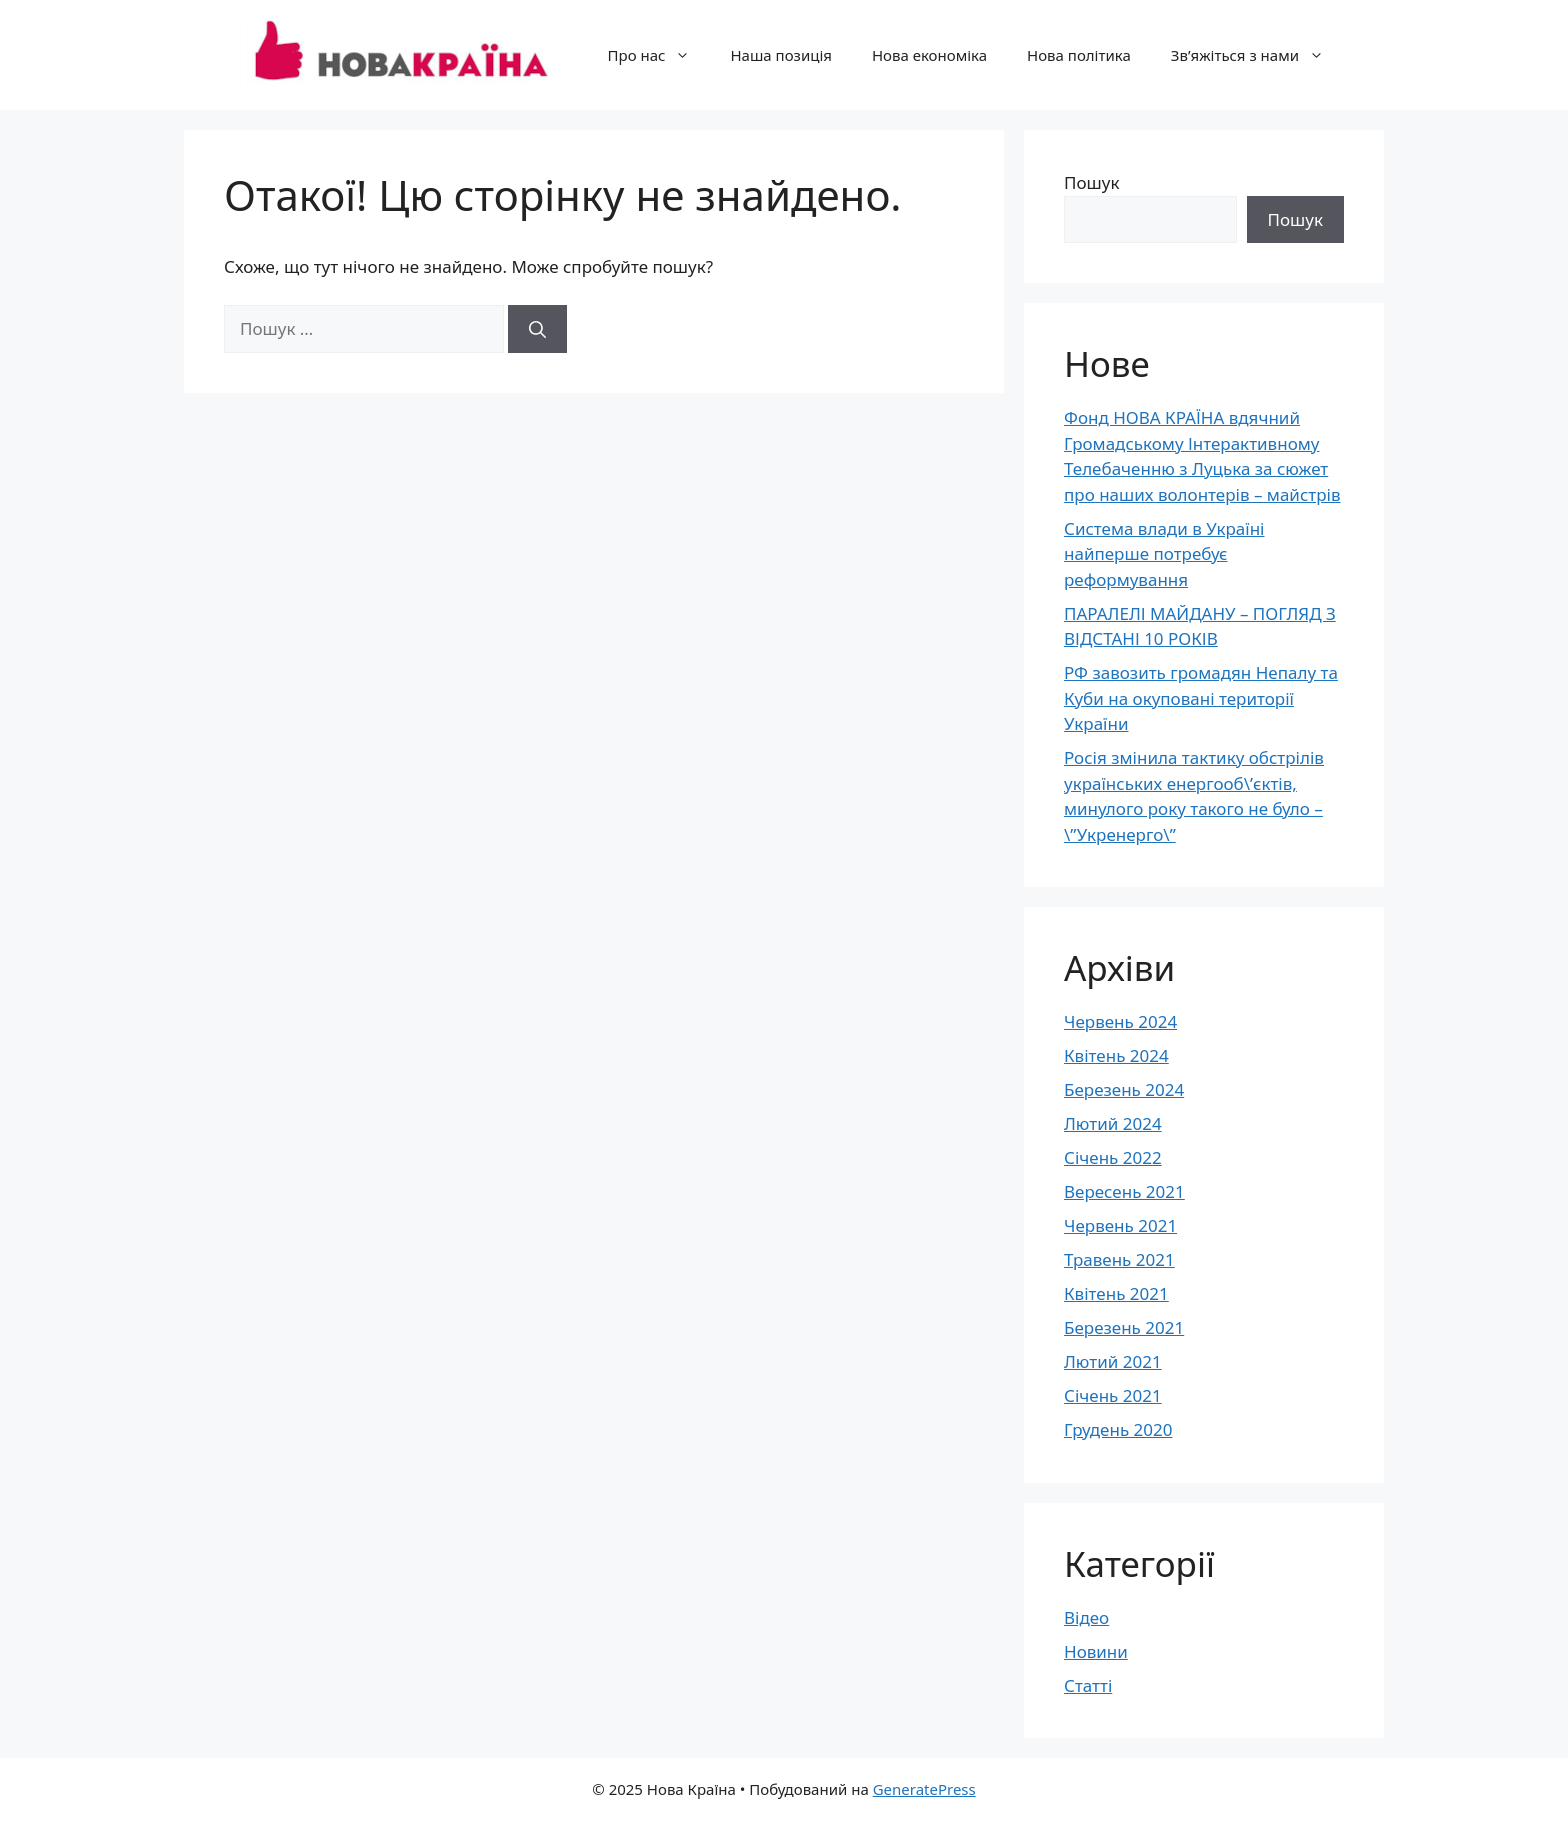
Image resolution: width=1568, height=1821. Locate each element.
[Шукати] (537, 329)
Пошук (1091, 182)
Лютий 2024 (1113, 1123)
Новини (1096, 1651)
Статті (1088, 1685)
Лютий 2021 (1113, 1361)
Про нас (659, 55)
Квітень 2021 (1116, 1293)
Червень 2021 (1120, 1225)
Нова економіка (929, 55)
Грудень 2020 (1118, 1429)
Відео (1086, 1617)
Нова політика (1079, 55)
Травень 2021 (1119, 1259)
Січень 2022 (1113, 1157)
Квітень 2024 (1116, 1055)
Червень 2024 (1120, 1021)
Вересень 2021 (1124, 1191)
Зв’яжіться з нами (1257, 55)
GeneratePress (924, 1789)
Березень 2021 (1124, 1327)
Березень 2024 (1124, 1089)
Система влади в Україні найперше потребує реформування (1164, 554)
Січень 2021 (1113, 1395)
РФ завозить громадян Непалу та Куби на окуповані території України (1201, 698)
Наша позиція (780, 55)
